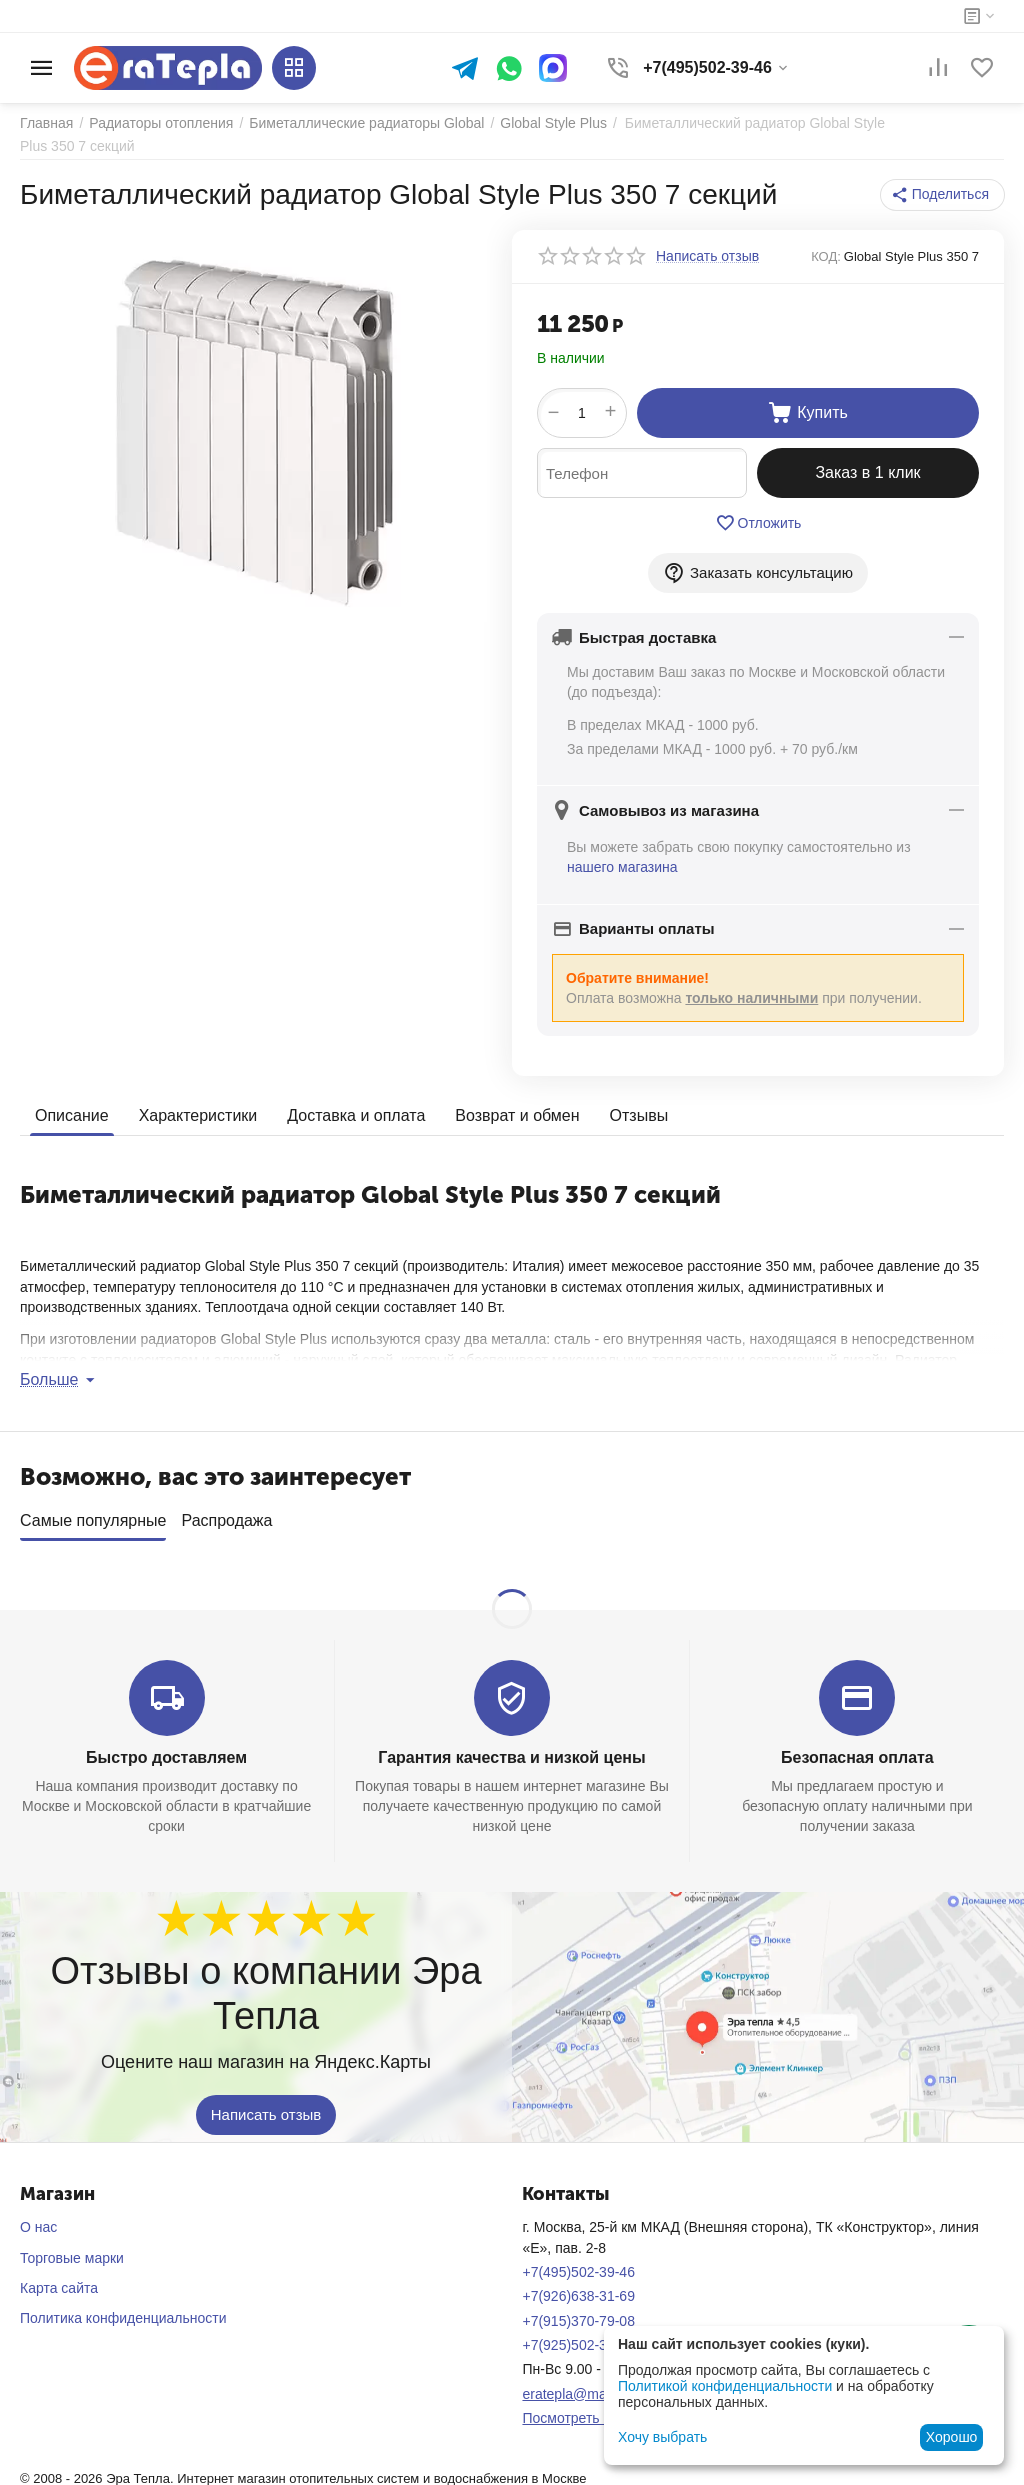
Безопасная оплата (857, 1750)
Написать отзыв (266, 2108)
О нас (38, 2220)
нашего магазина (622, 867)
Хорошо (952, 2437)
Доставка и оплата (356, 1115)
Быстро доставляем (166, 1750)
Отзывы (639, 1115)
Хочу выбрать (662, 2437)
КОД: (826, 256)
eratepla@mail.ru (575, 2387)
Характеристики (198, 1115)
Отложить (758, 523)
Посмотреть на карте (590, 2411)
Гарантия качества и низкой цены (511, 1750)
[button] (942, 195)
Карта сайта (59, 2281)
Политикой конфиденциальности (725, 2386)
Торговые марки (72, 2251)
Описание (72, 1115)
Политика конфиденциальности (123, 2311)
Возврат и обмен (517, 1115)
